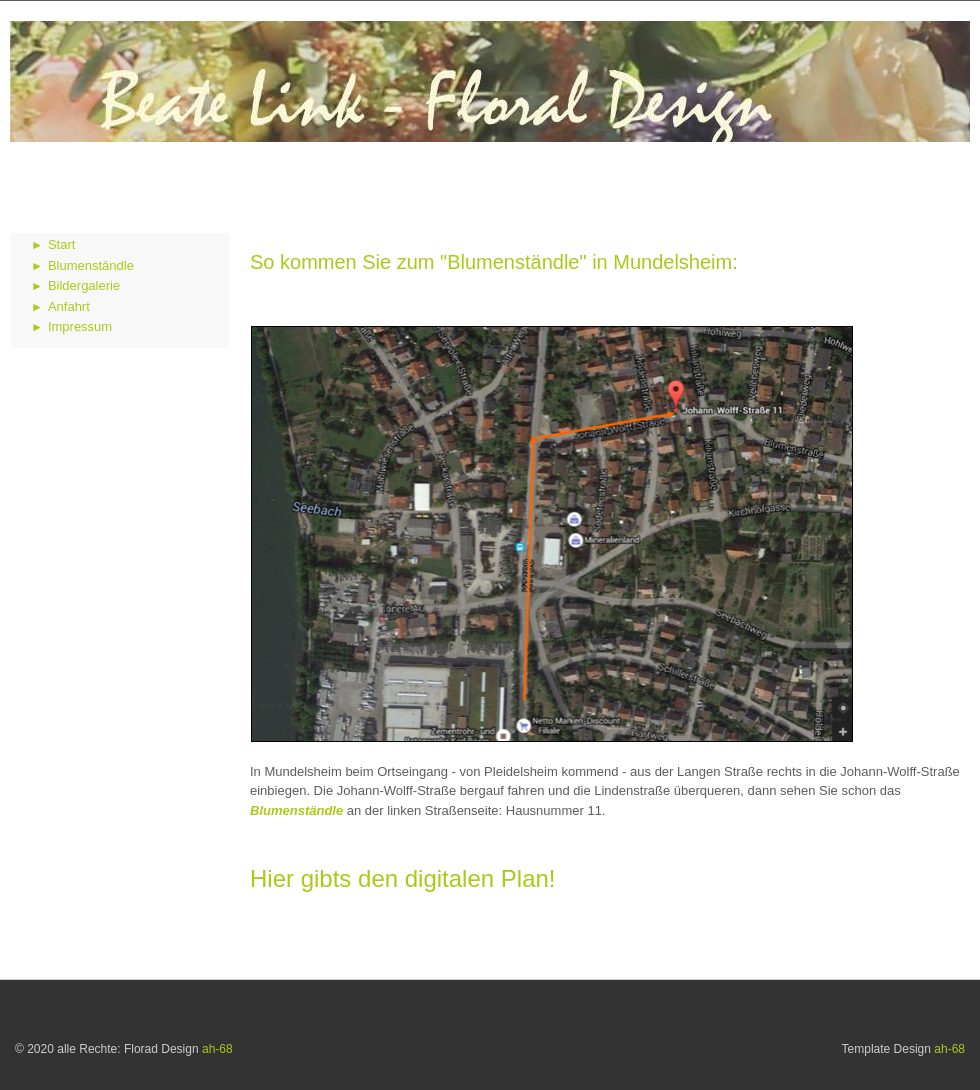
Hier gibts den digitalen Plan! (403, 878)
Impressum (80, 326)
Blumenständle (91, 265)
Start (61, 244)
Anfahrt (69, 306)
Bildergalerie (84, 285)
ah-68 (217, 1049)
